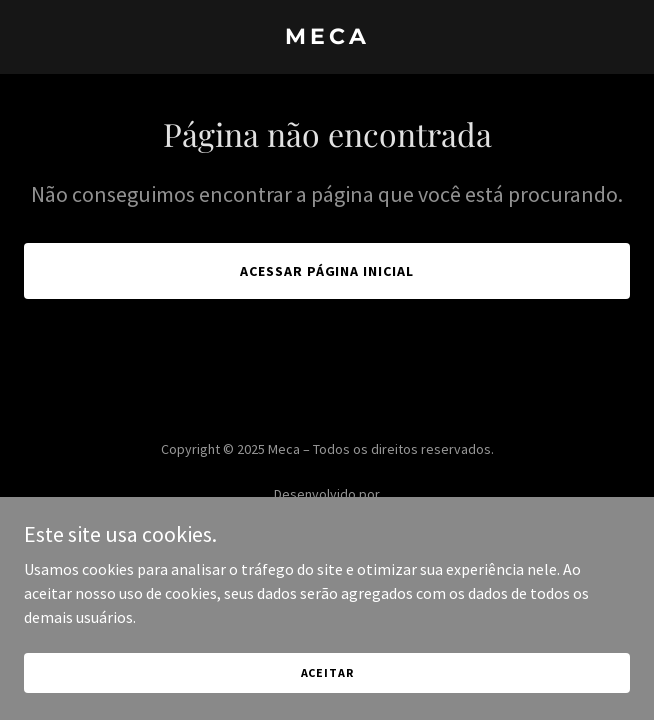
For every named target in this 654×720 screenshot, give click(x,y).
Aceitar (327, 699)
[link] (327, 38)
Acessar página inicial (327, 271)
